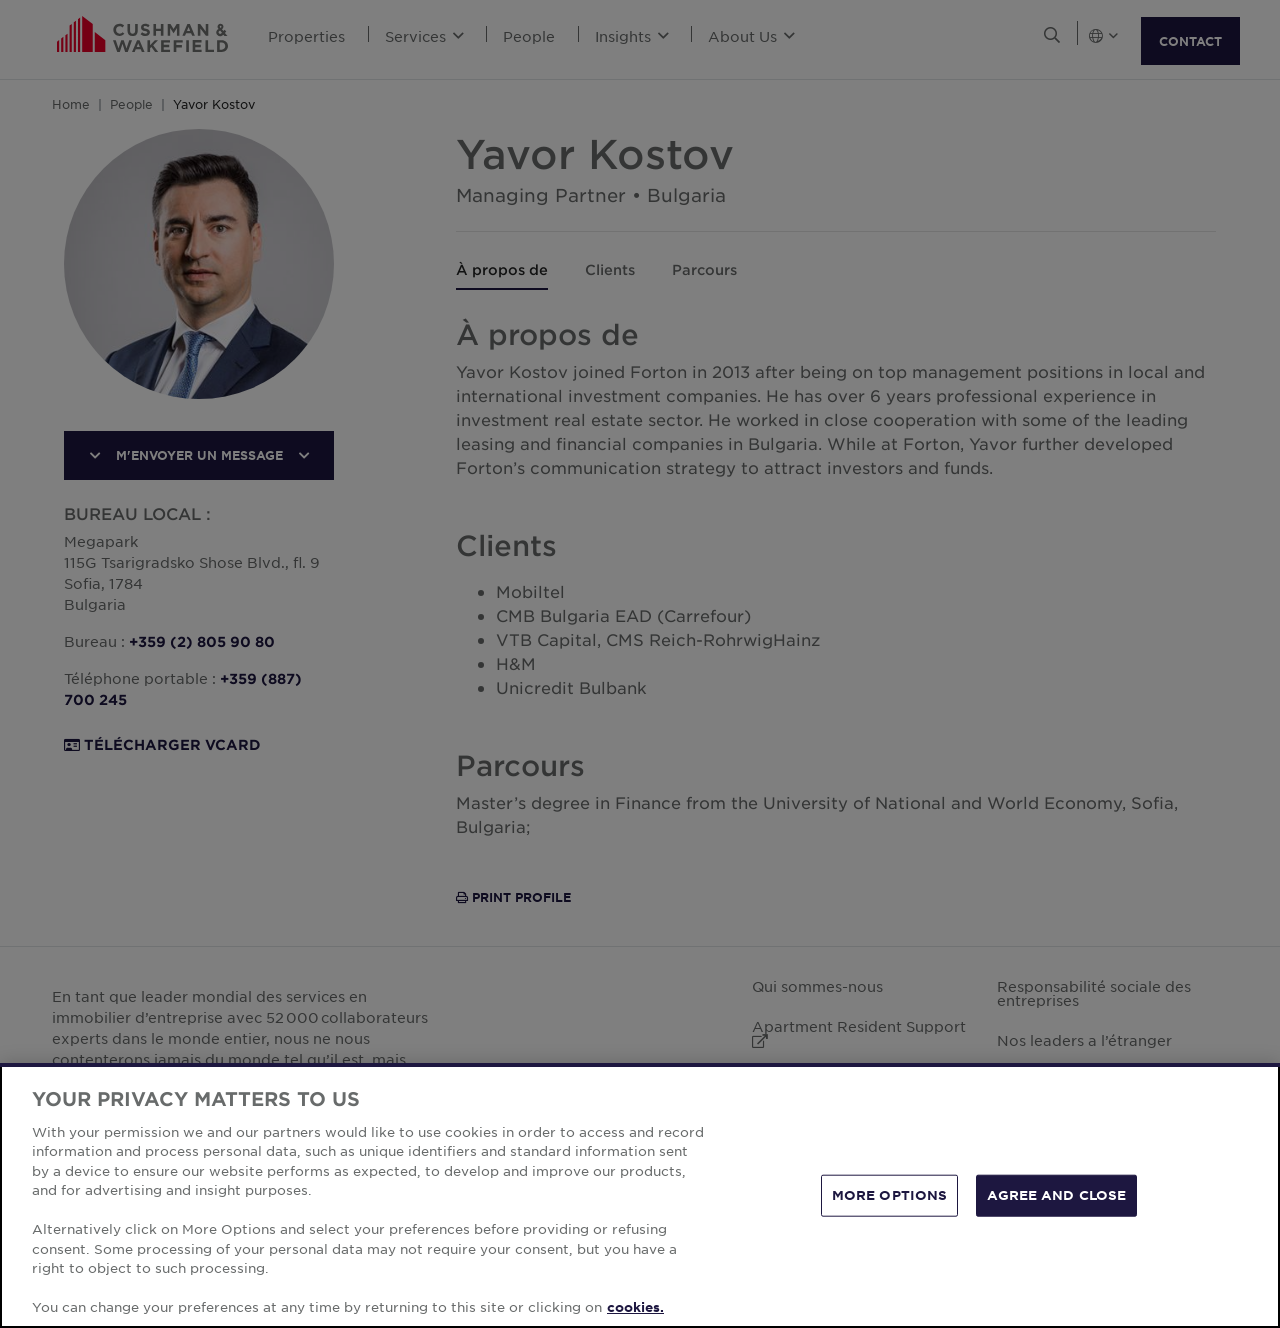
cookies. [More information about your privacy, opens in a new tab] (635, 1307)
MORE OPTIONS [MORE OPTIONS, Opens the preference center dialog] (890, 1195)
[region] (640, 1195)
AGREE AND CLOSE (1056, 1195)
